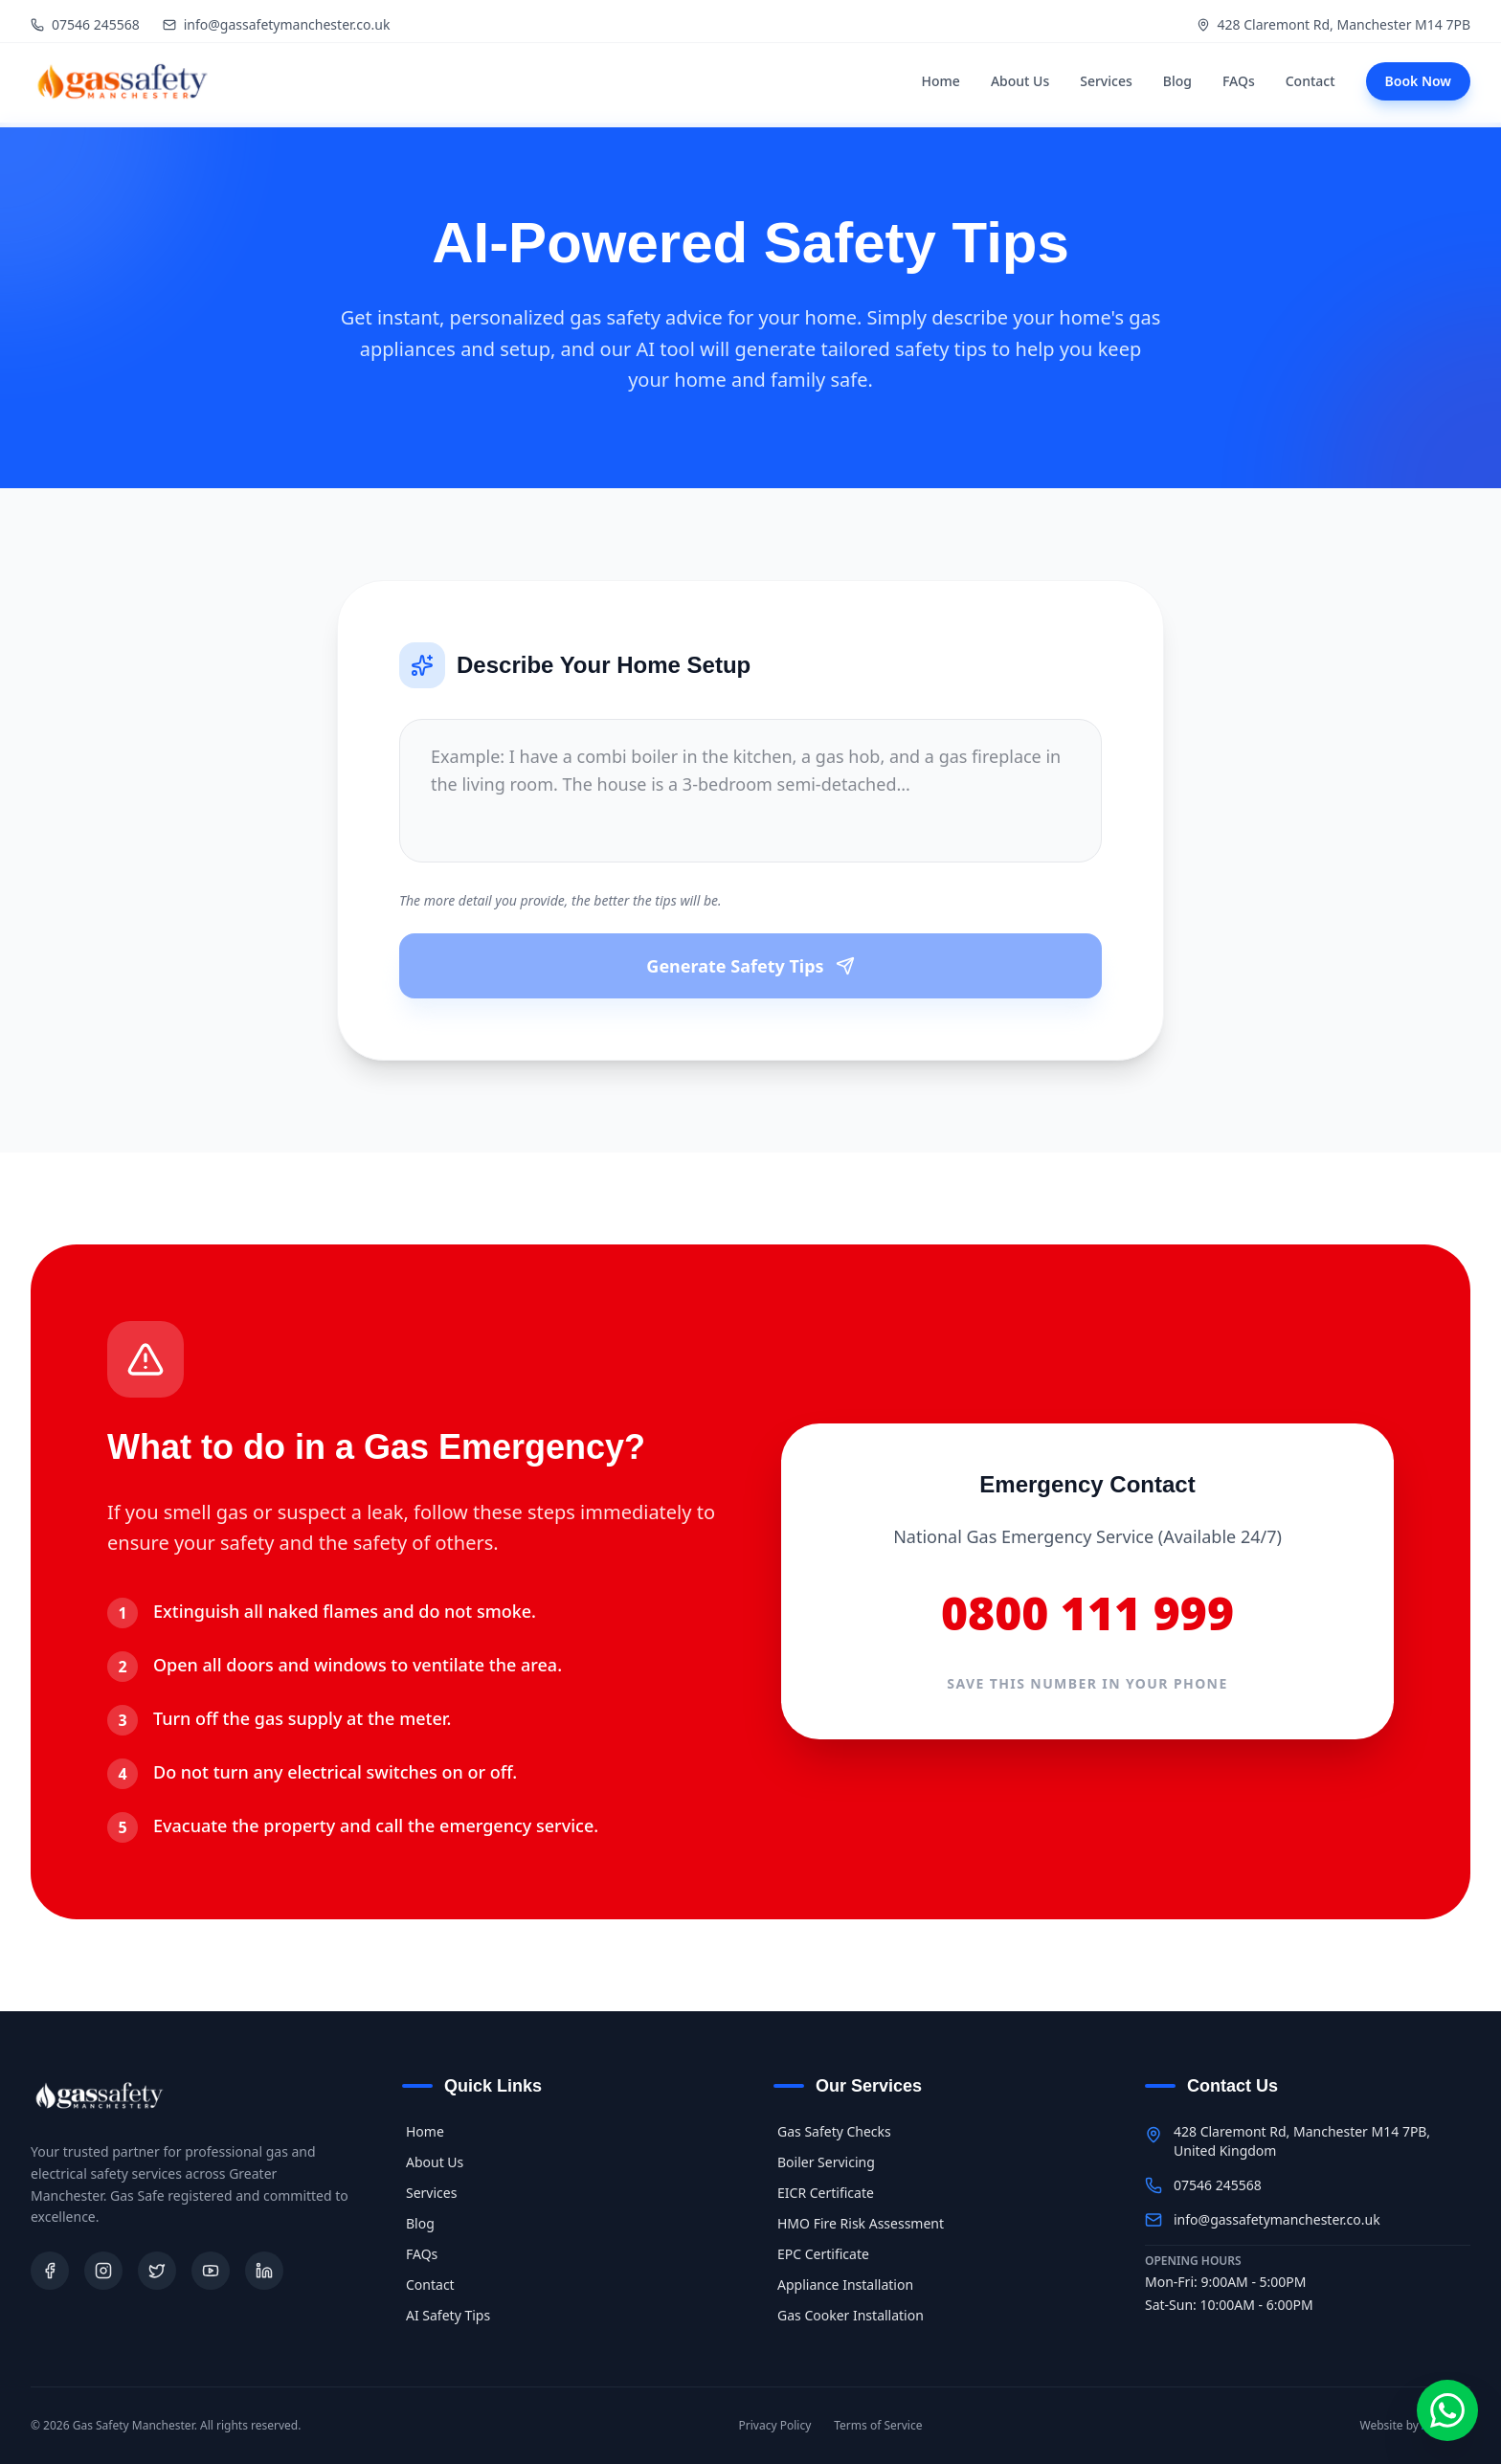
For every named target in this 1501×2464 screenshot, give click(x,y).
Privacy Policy (775, 2425)
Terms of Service (878, 2425)
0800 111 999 (1087, 1613)
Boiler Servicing (824, 2162)
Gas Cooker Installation (848, 2315)
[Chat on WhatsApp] (1447, 2410)
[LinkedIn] (264, 2270)
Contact (1310, 81)
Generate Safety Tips (750, 965)
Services (1106, 81)
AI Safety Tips (446, 2315)
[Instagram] (103, 2270)
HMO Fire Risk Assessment (858, 2223)
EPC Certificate (821, 2254)
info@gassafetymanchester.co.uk (277, 24)
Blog (1177, 81)
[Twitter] (157, 2270)
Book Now (1418, 81)
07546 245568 (85, 24)
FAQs (1238, 81)
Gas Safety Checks (832, 2131)
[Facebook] (50, 2270)
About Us (1020, 81)
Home (941, 81)
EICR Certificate (823, 2193)
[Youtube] (210, 2270)
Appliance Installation (843, 2284)
